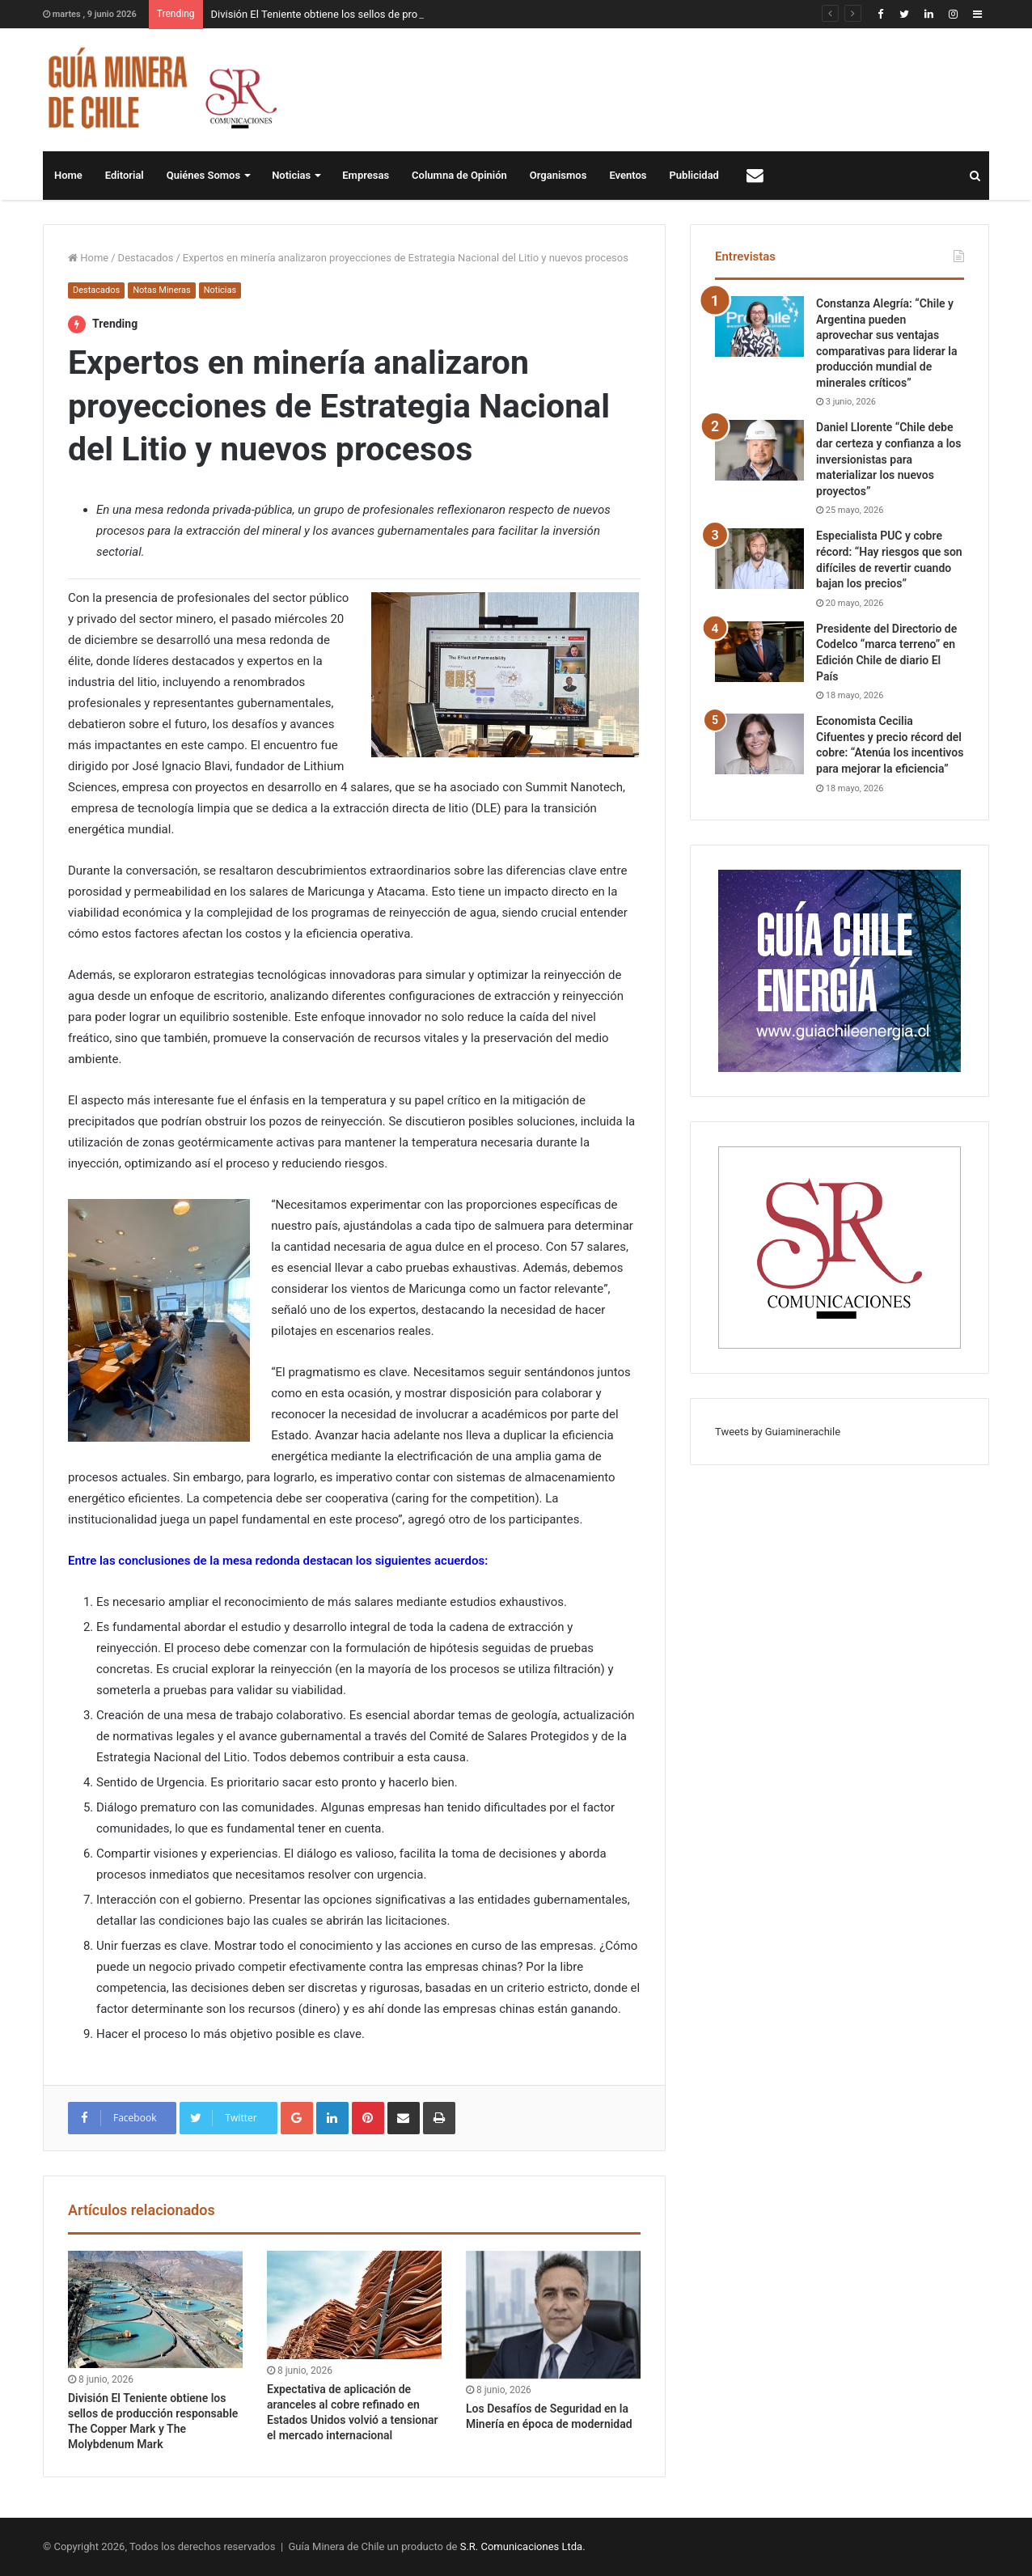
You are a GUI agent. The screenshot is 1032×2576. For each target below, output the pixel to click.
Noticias (291, 175)
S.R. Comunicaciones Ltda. (523, 2546)
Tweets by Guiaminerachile (777, 1432)
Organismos (558, 175)
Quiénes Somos (203, 175)
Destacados (146, 258)
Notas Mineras (161, 290)
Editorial (124, 175)
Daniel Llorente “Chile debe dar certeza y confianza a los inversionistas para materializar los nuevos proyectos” (888, 459)
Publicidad (694, 175)
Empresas (365, 175)
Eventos (627, 175)
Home (68, 175)
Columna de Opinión (459, 175)
